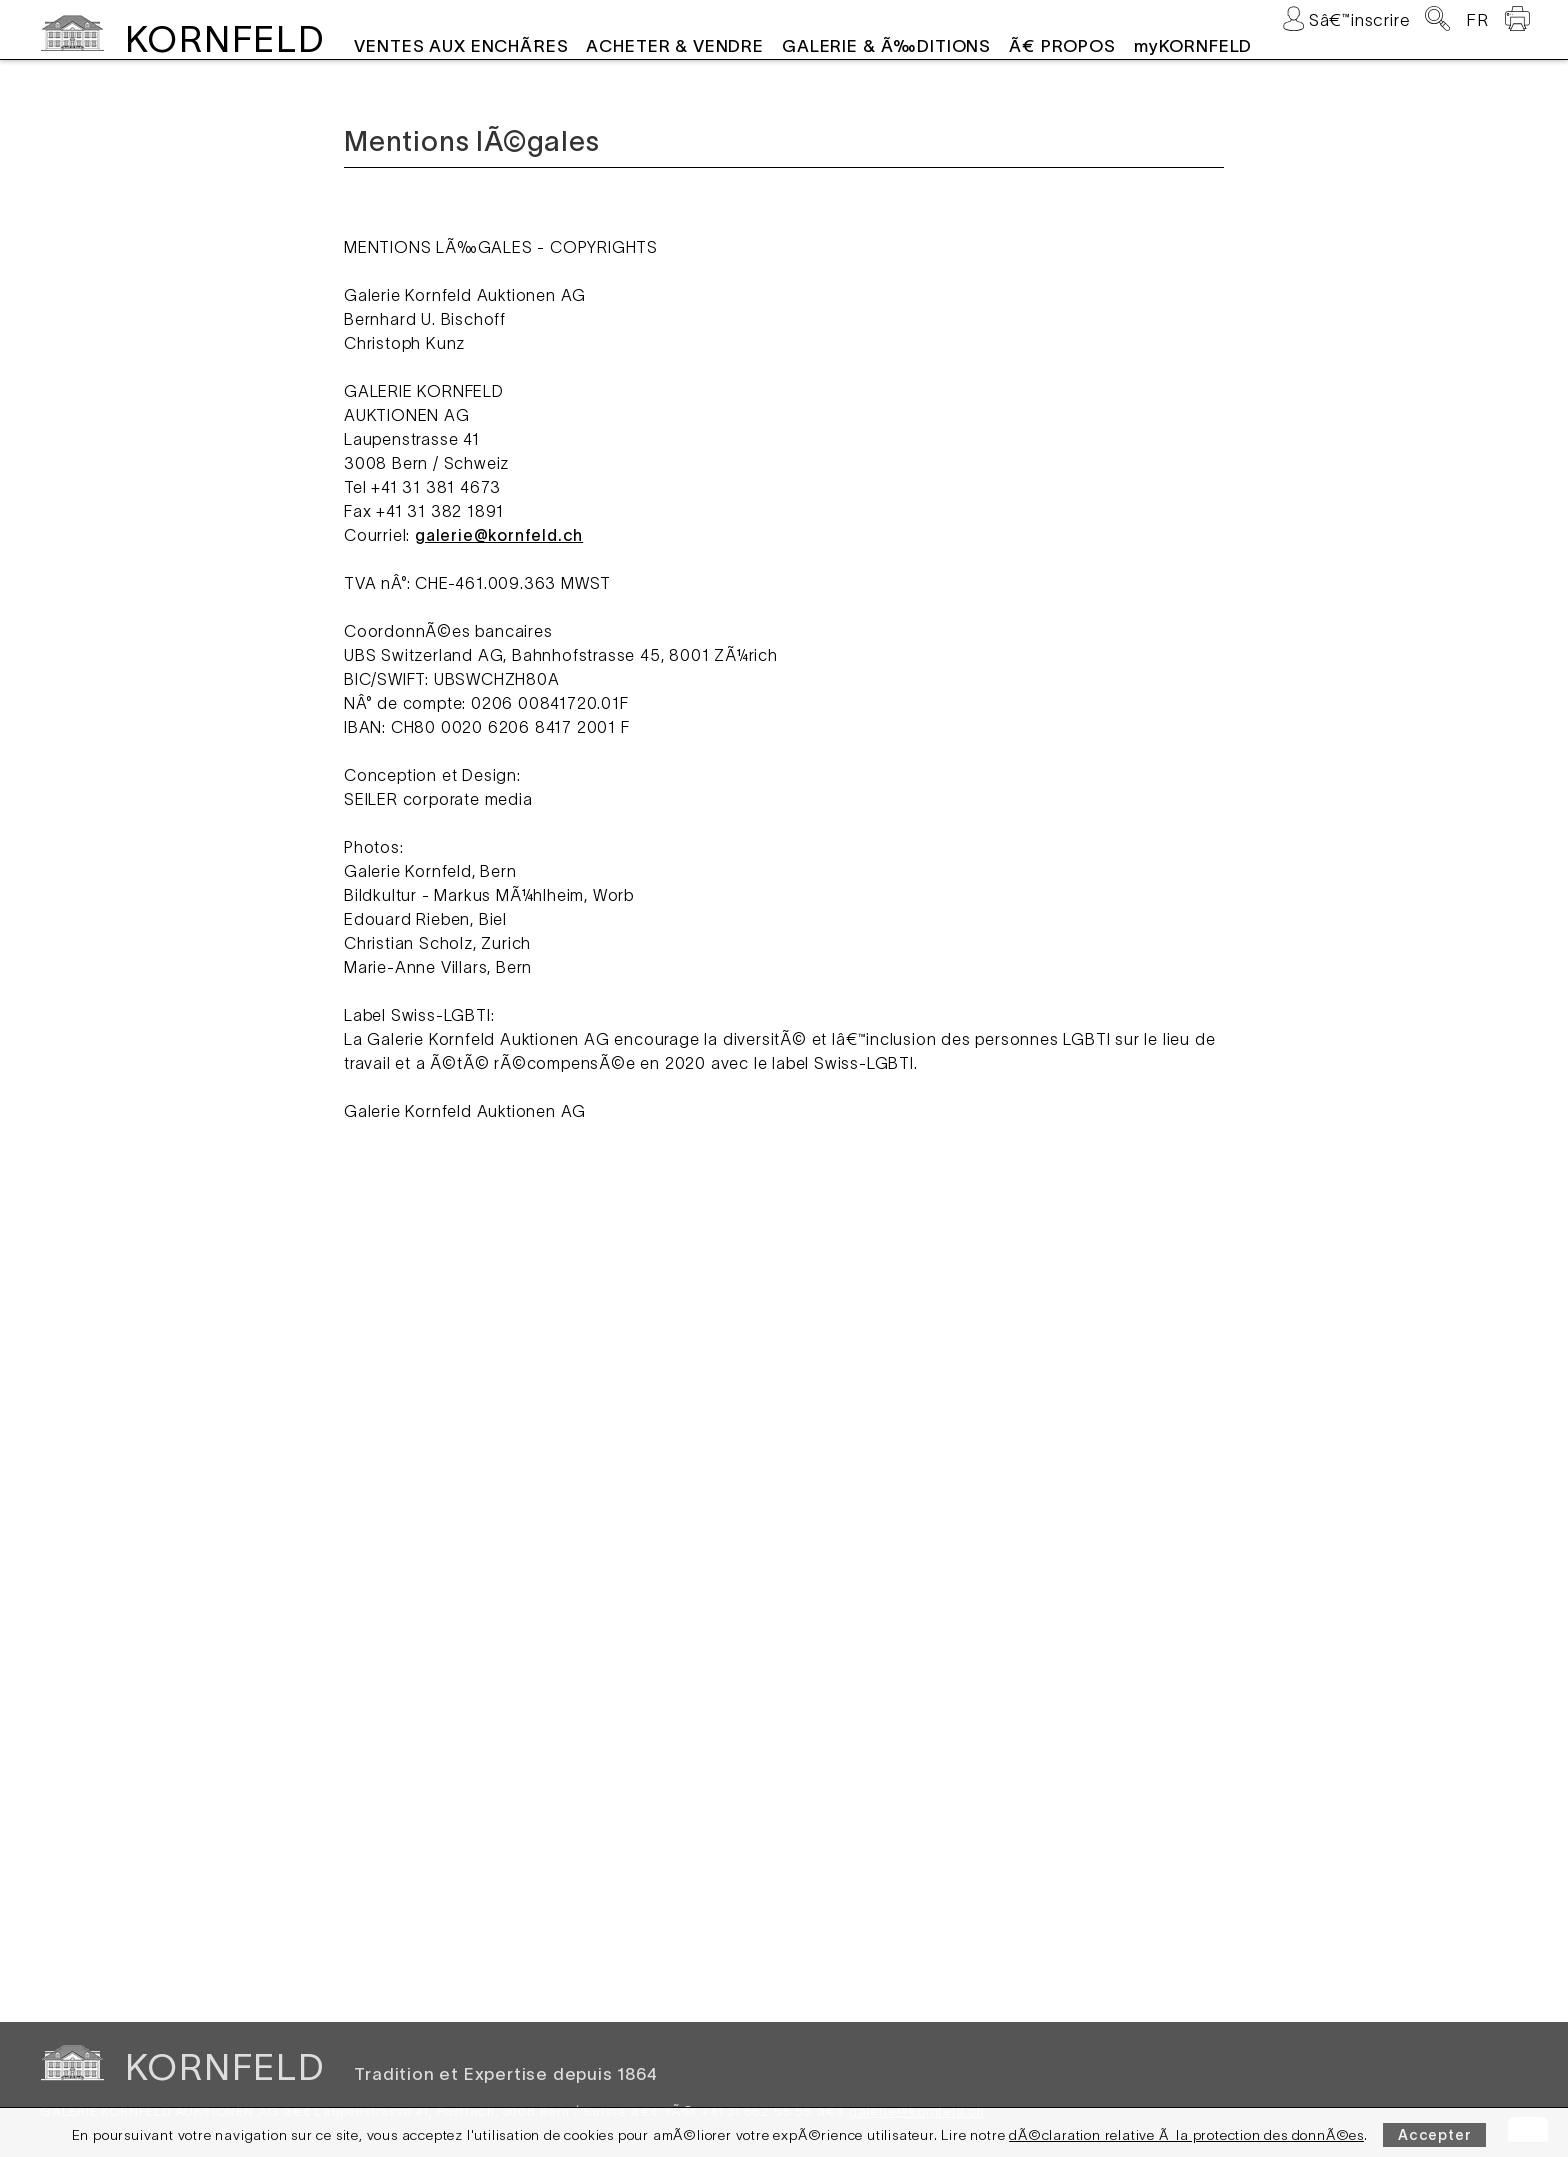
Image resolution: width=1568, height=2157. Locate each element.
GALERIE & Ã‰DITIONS (886, 46)
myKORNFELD (1193, 46)
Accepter (1434, 2135)
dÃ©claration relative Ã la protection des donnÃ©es (1186, 2135)
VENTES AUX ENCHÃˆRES (461, 46)
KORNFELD (224, 39)
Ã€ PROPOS (1062, 46)
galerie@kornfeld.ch (499, 535)
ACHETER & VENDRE (675, 46)
